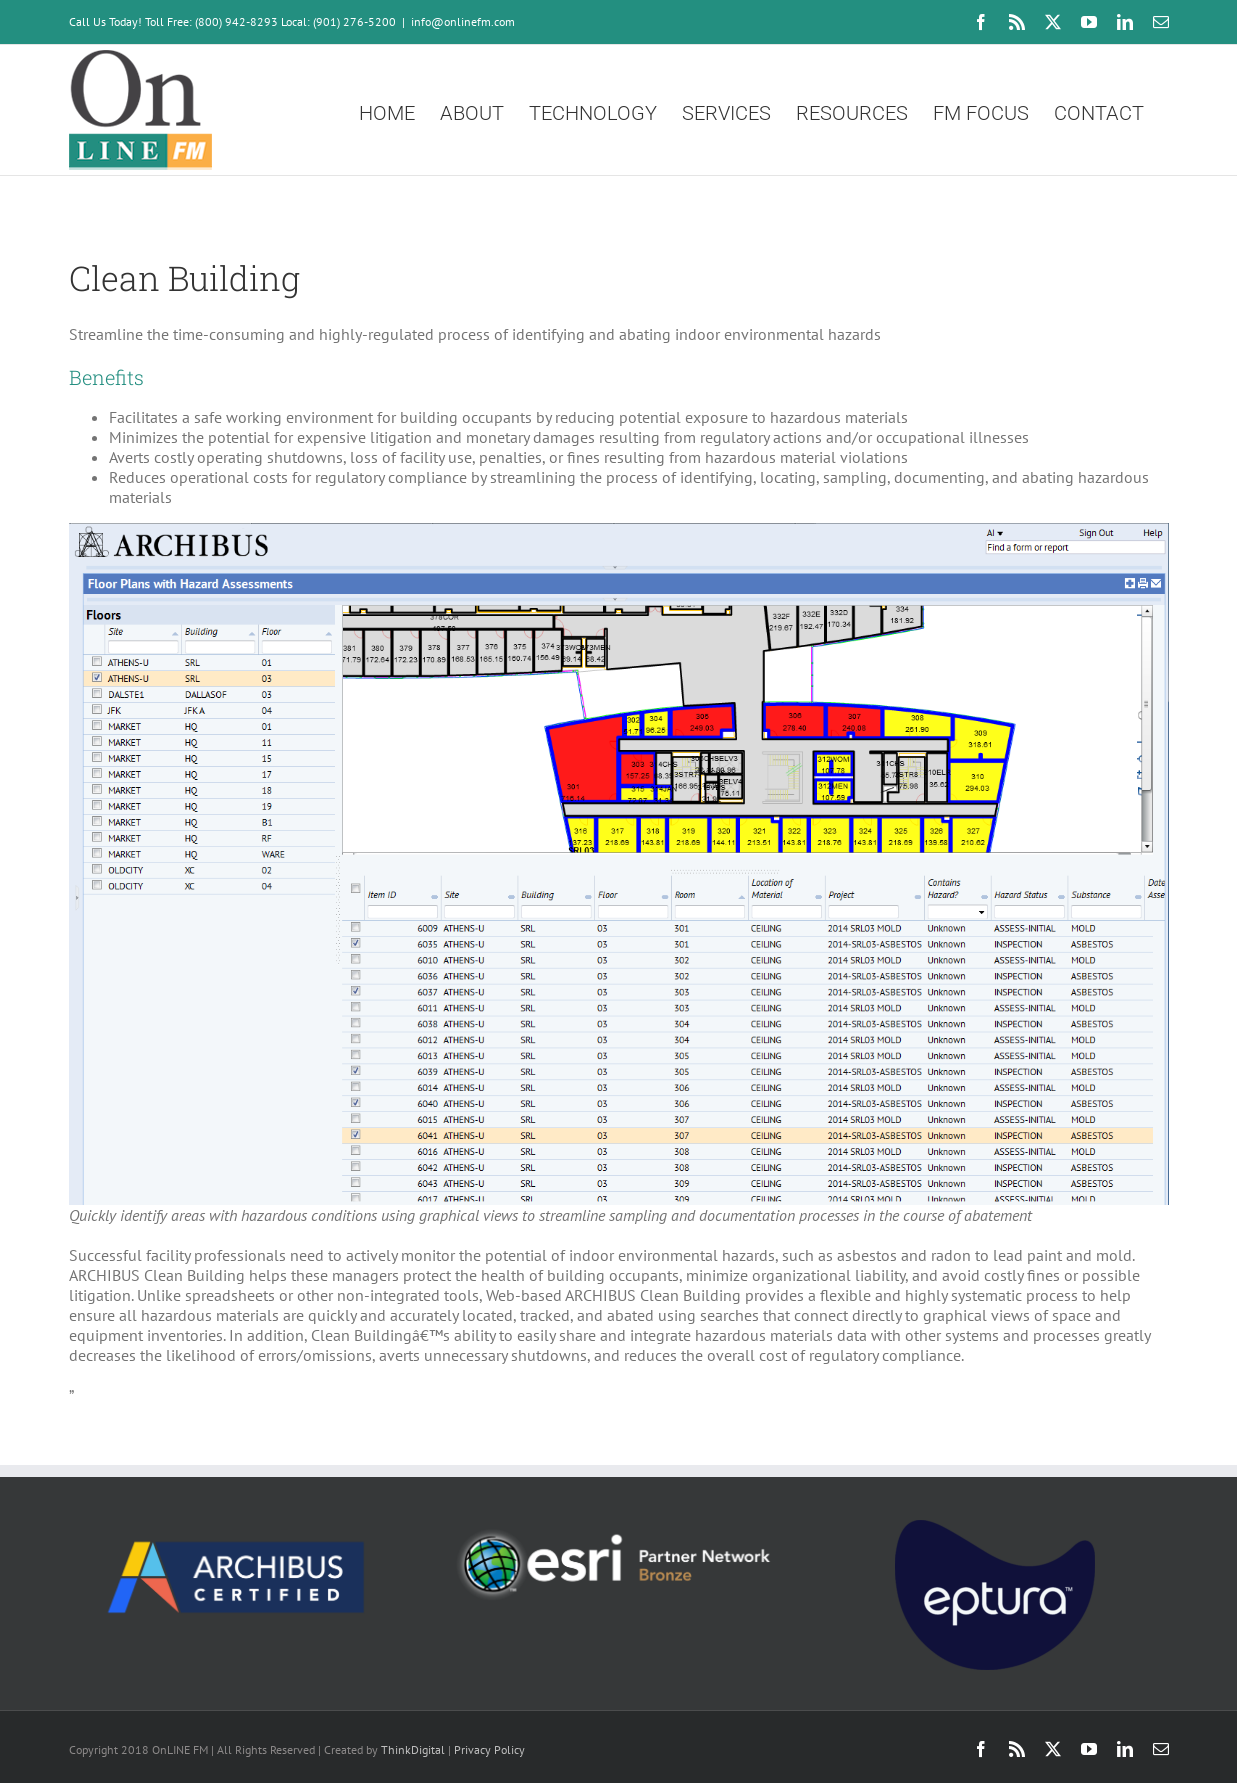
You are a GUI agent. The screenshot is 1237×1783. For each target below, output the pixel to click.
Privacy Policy (489, 1749)
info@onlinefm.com (463, 21)
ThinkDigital (413, 1749)
